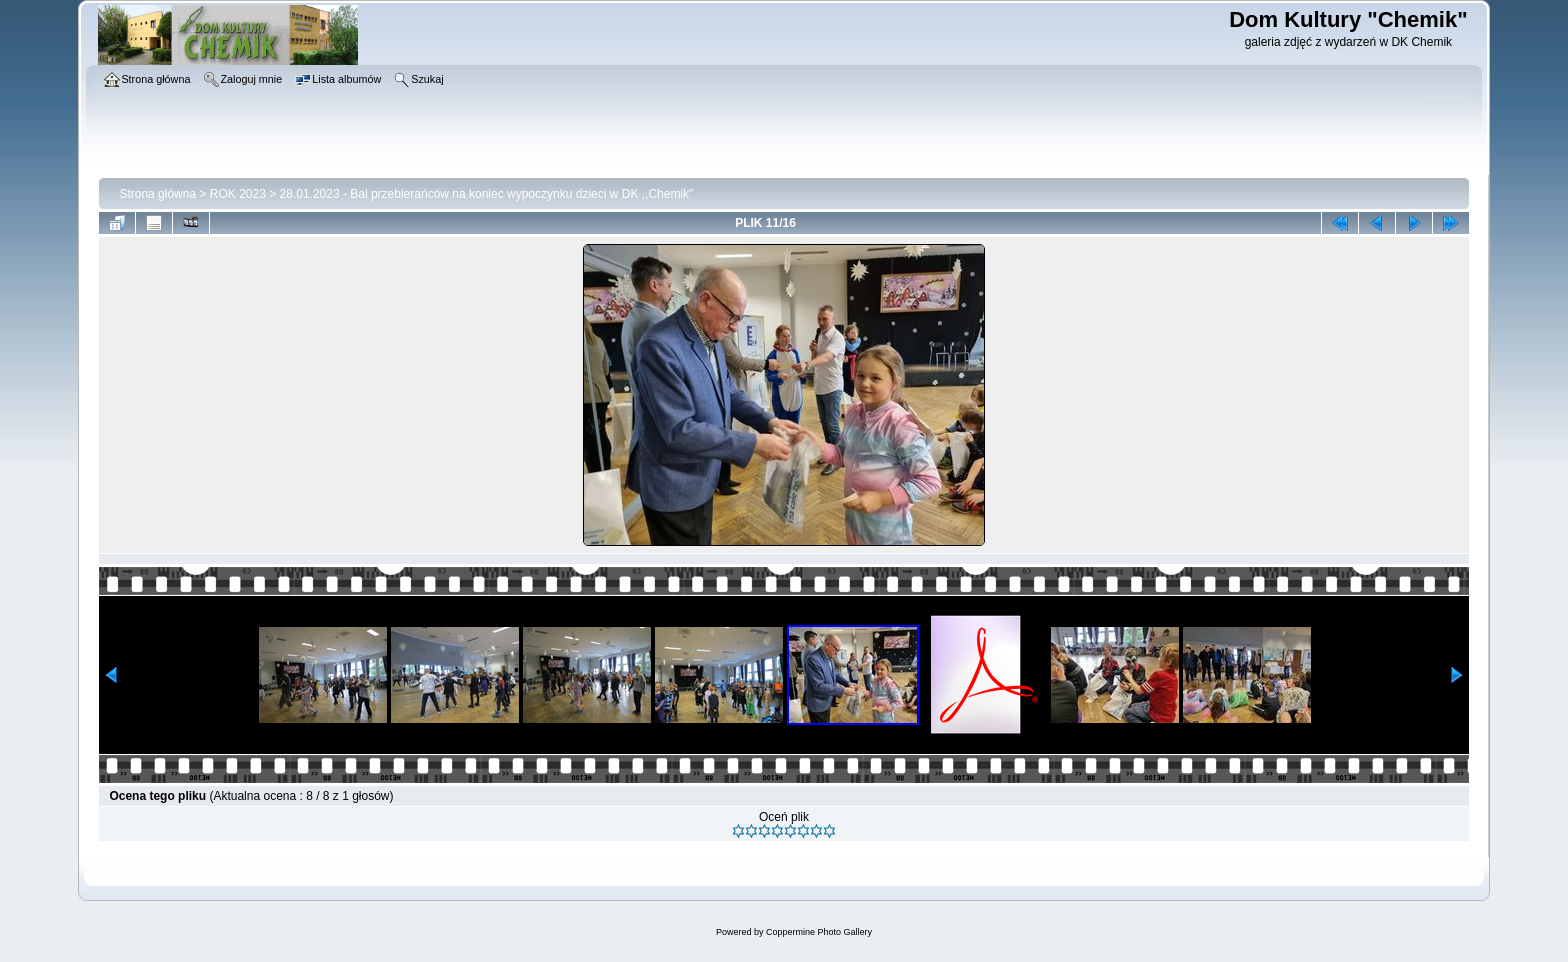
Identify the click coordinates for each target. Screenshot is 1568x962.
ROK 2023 (238, 194)
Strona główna (157, 194)
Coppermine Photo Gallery (819, 932)
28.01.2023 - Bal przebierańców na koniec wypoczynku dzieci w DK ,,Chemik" (487, 194)
